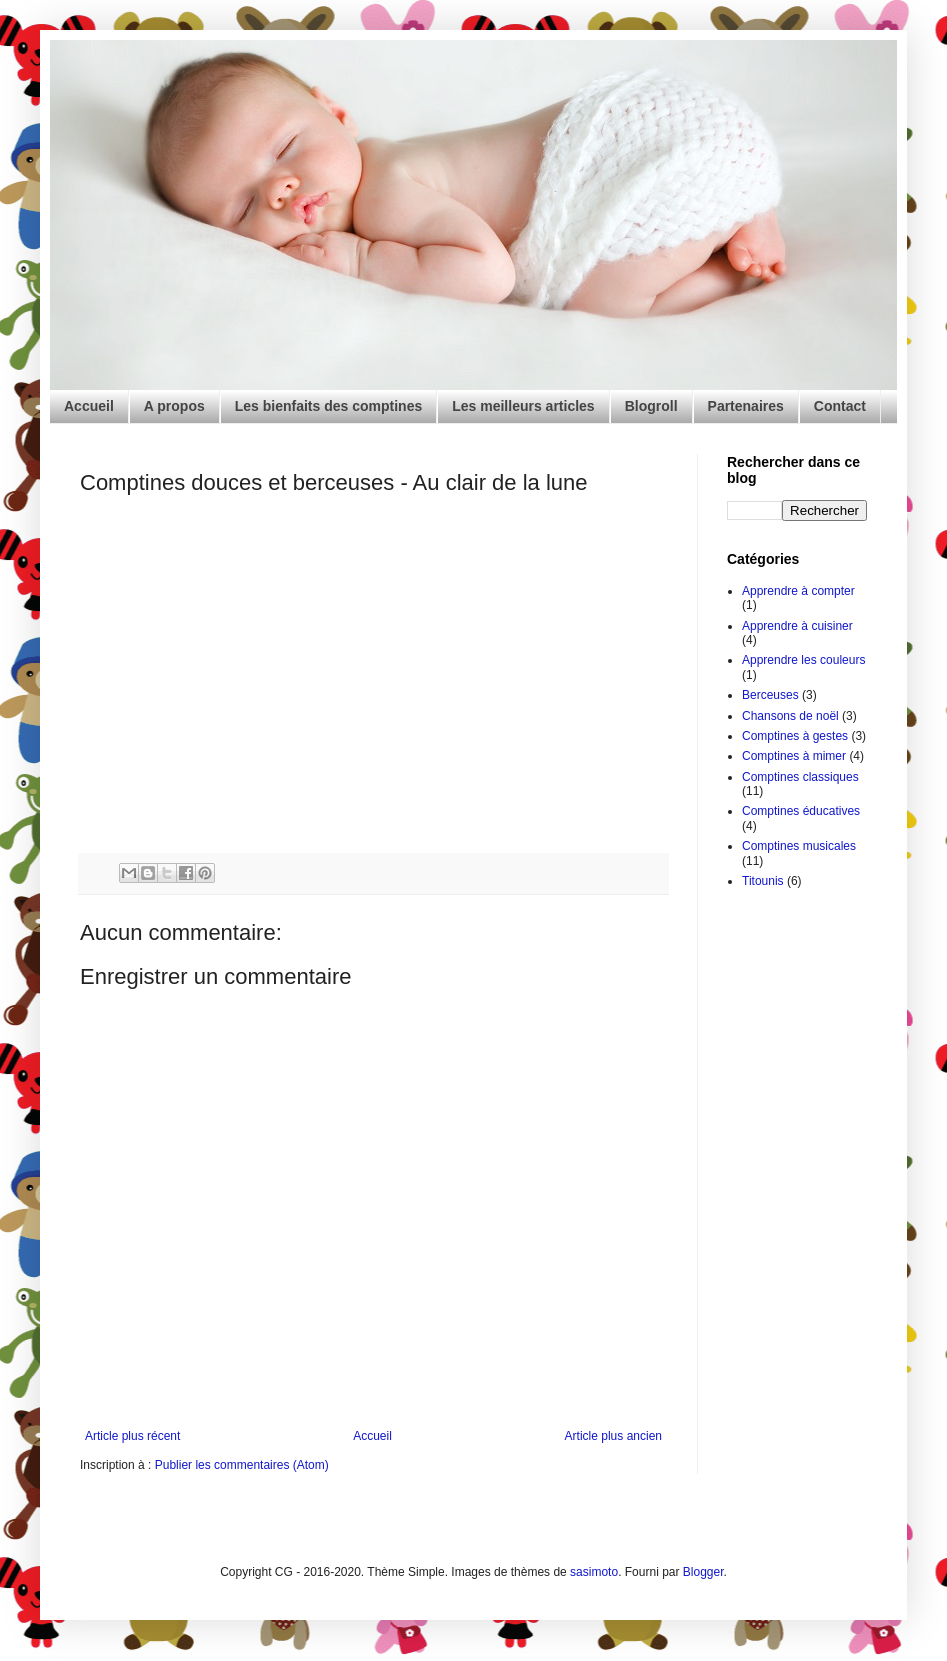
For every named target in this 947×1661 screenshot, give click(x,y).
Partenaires (746, 406)
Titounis (763, 881)
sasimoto (594, 1572)
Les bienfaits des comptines (329, 406)
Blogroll (651, 406)
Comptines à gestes (795, 736)
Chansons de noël (790, 716)
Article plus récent (132, 1436)
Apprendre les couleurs (803, 660)
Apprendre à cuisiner (797, 626)
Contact (840, 406)
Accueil (89, 406)
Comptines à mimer (794, 756)
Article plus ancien (613, 1436)
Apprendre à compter (798, 591)
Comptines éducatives (801, 811)
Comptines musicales (799, 846)
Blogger (703, 1572)
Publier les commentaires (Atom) (242, 1465)
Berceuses (770, 695)
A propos (174, 406)
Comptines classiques (800, 777)
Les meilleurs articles (523, 406)
